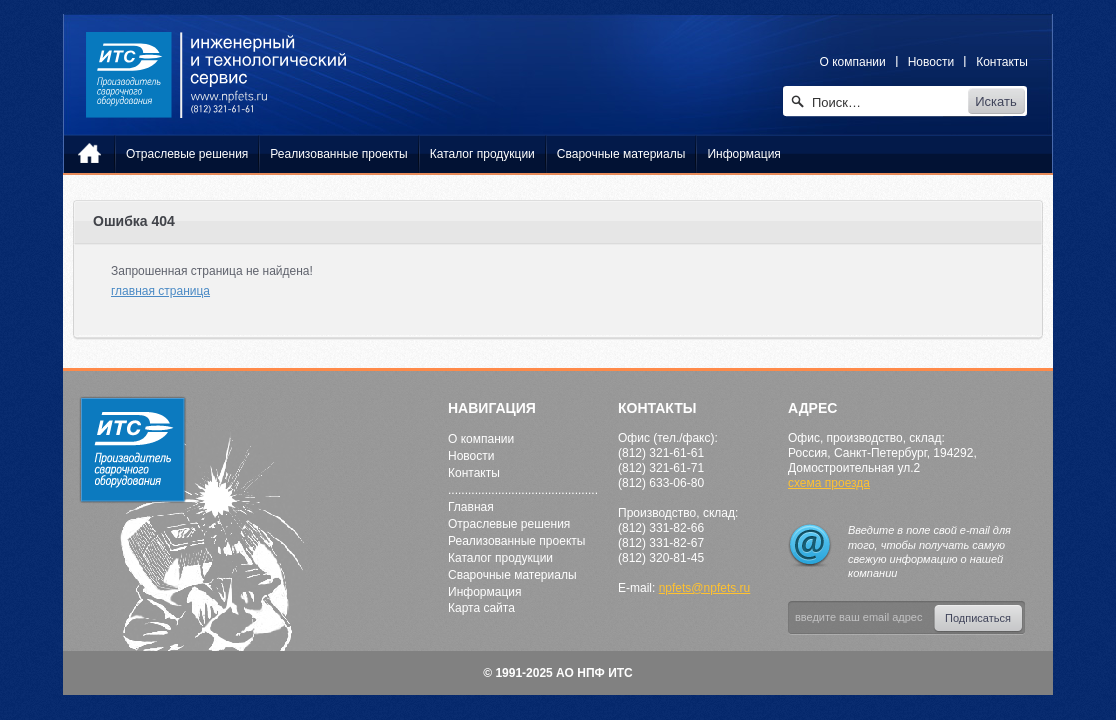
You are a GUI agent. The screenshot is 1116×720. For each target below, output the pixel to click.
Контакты (1002, 62)
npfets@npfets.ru (705, 588)
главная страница (160, 291)
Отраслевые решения (509, 524)
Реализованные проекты (516, 541)
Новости (931, 62)
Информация (484, 592)
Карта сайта (481, 608)
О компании (853, 62)
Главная (471, 507)
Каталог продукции (500, 558)
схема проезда (829, 483)
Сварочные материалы (512, 575)
